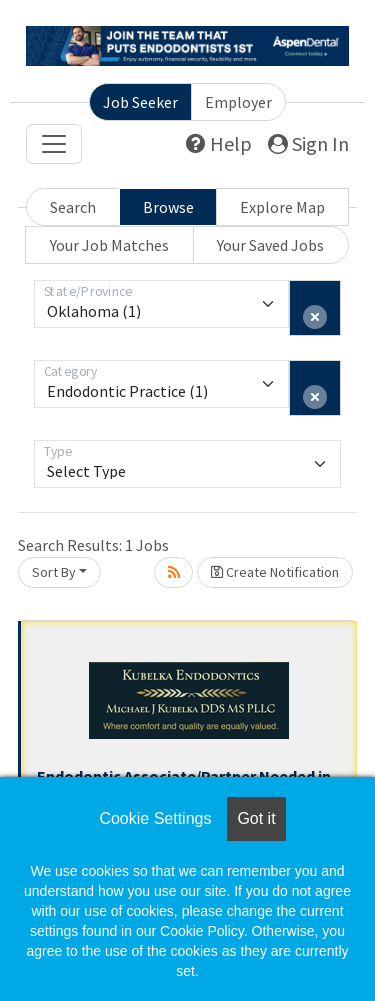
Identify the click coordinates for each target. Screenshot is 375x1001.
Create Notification (275, 572)
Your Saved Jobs (270, 245)
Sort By (54, 572)
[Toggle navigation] (54, 144)
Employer (238, 102)
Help (219, 143)
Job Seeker (140, 102)
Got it (256, 818)
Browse (168, 207)
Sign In (308, 143)
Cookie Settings (155, 818)
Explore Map (282, 207)
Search (73, 207)
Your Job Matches (109, 245)
